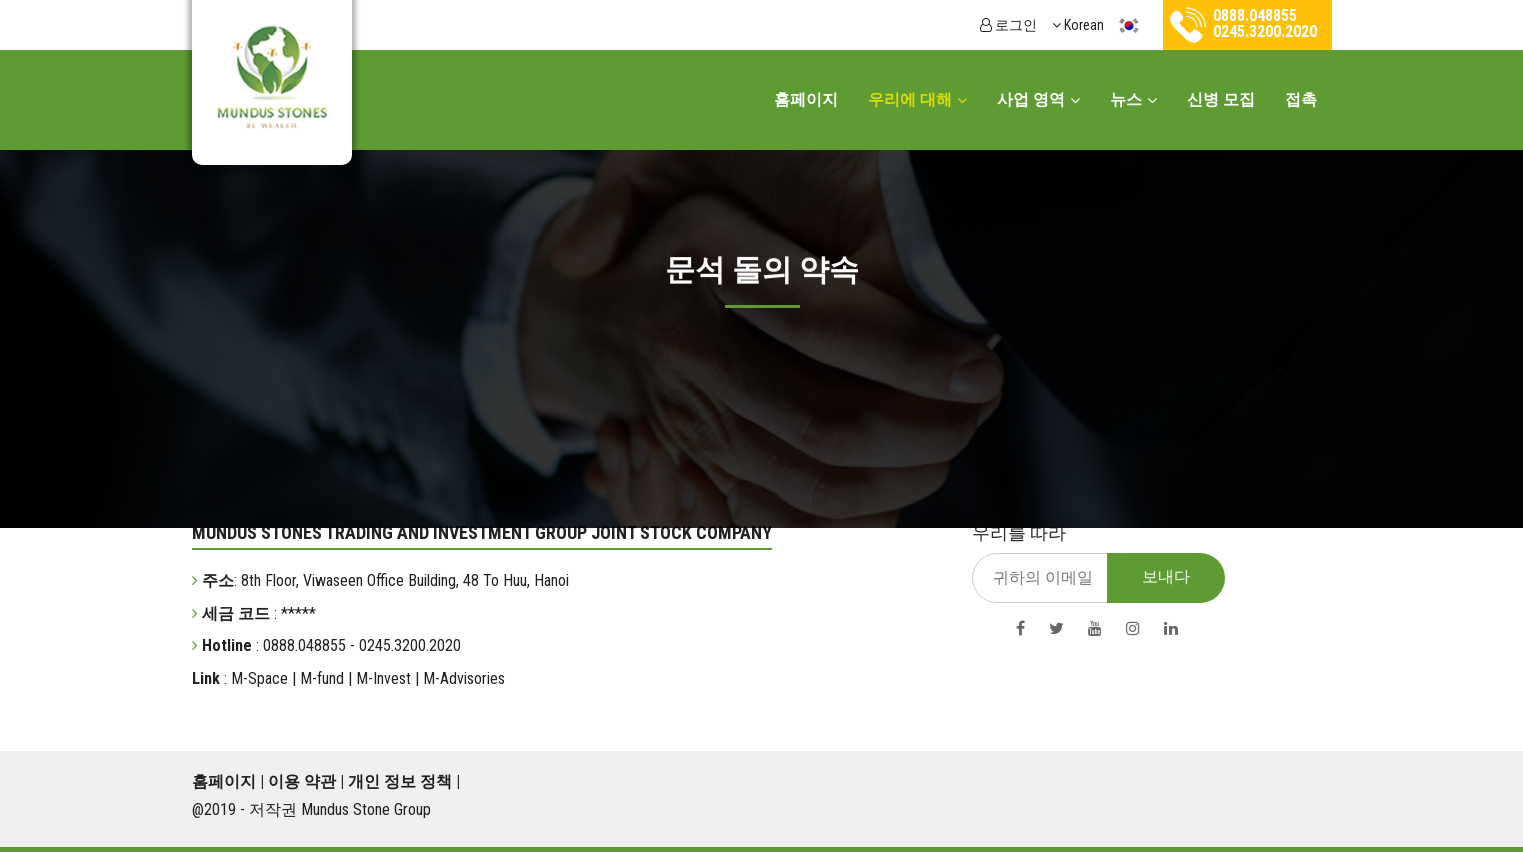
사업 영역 (1031, 99)
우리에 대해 (910, 99)
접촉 (1301, 99)
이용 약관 (302, 781)
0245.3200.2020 (1265, 32)
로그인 (1008, 25)
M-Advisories (462, 678)
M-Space (257, 678)
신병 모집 (1221, 99)
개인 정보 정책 (400, 781)
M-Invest (381, 678)
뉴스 (1126, 99)
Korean (1100, 25)
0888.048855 (1255, 16)
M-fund (320, 678)
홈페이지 (806, 99)
